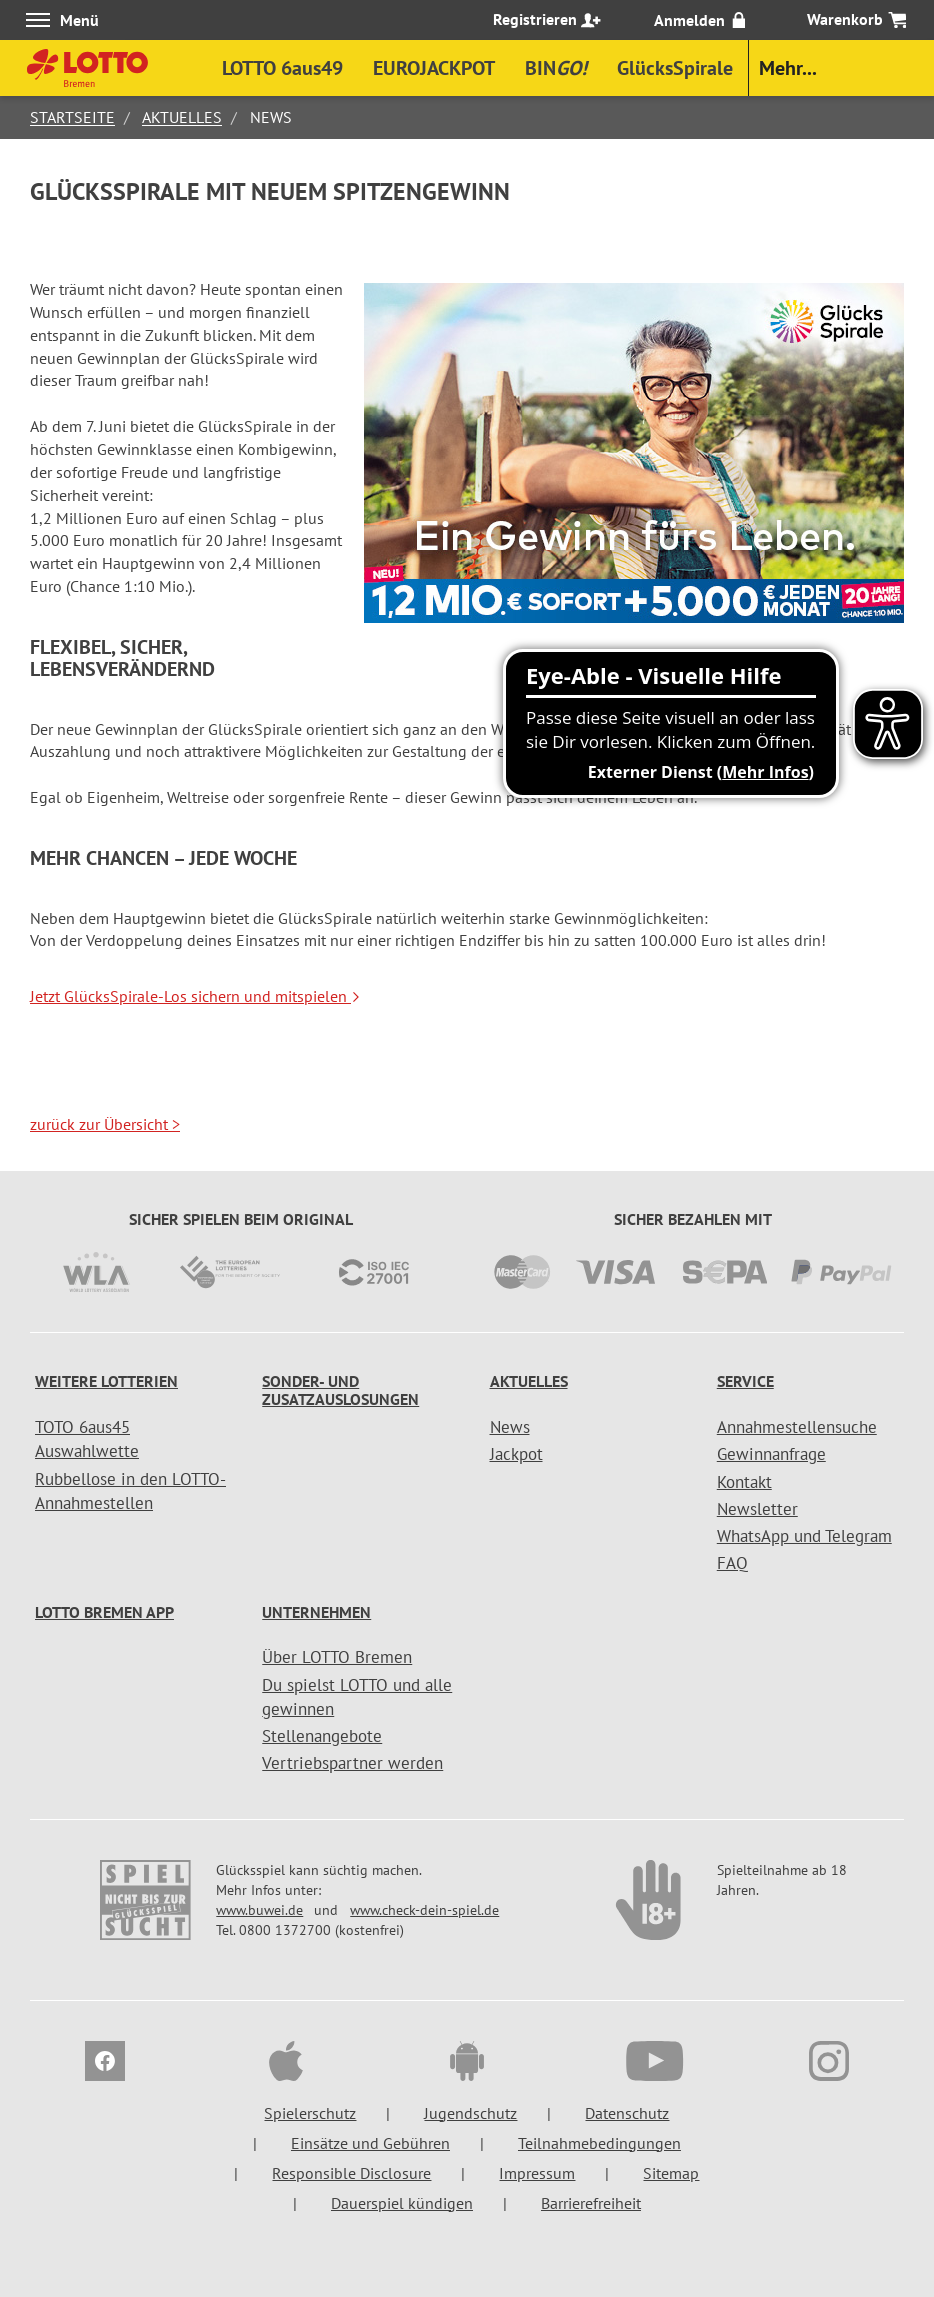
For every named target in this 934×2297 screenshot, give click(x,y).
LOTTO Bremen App (104, 1612)
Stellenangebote (322, 1736)
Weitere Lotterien (106, 1381)
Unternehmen (316, 1612)
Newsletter (757, 1509)
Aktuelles (182, 117)
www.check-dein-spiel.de (424, 1910)
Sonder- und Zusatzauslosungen (340, 1390)
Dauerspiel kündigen (402, 2203)
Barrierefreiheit (591, 2203)
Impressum (537, 2173)
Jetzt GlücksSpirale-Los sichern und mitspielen (195, 996)
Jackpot (516, 1454)
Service (745, 1381)
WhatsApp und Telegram (804, 1536)
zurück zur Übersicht (105, 1124)
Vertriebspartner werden (352, 1763)
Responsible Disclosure (351, 2173)
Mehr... (788, 68)
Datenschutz (627, 2113)
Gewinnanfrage (771, 1454)
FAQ (732, 1563)
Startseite (72, 117)
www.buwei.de (259, 1910)
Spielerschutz (310, 2113)
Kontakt (744, 1482)
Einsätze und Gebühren (370, 2143)
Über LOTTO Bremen (337, 1657)
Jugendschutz (470, 2113)
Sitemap (671, 2173)
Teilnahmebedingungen (599, 2143)
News (510, 1427)
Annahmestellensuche (797, 1427)
